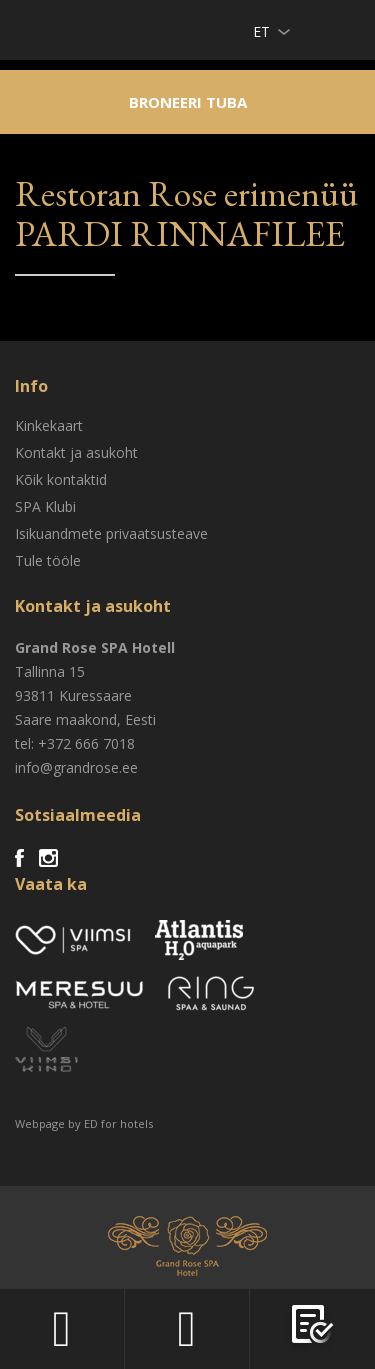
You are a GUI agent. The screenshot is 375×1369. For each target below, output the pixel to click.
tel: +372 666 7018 (75, 743)
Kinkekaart (49, 425)
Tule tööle (48, 560)
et (261, 31)
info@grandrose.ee (76, 767)
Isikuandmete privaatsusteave (111, 533)
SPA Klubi (45, 506)
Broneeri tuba (188, 102)
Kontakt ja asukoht (76, 452)
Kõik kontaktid (61, 479)
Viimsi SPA (41, 29)
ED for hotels (118, 1123)
